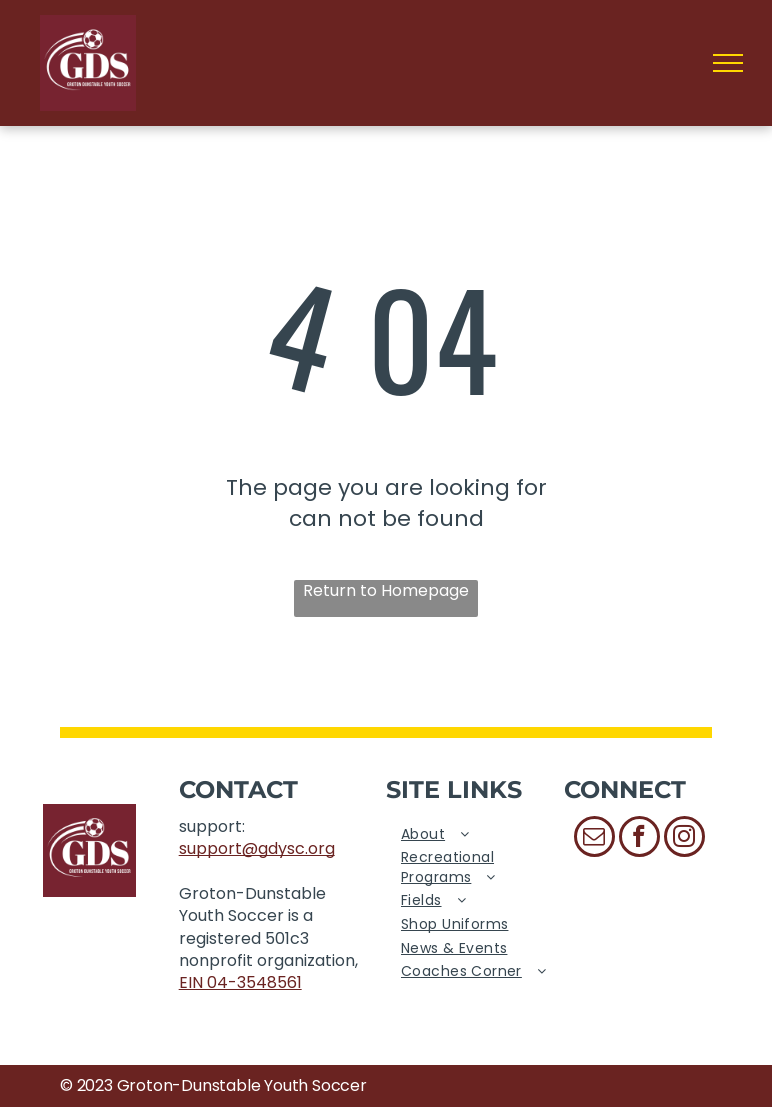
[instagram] (684, 839)
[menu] (728, 63)
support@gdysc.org (257, 848)
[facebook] (639, 839)
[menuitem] (475, 835)
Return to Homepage (386, 591)
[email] (594, 839)
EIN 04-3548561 (240, 982)
